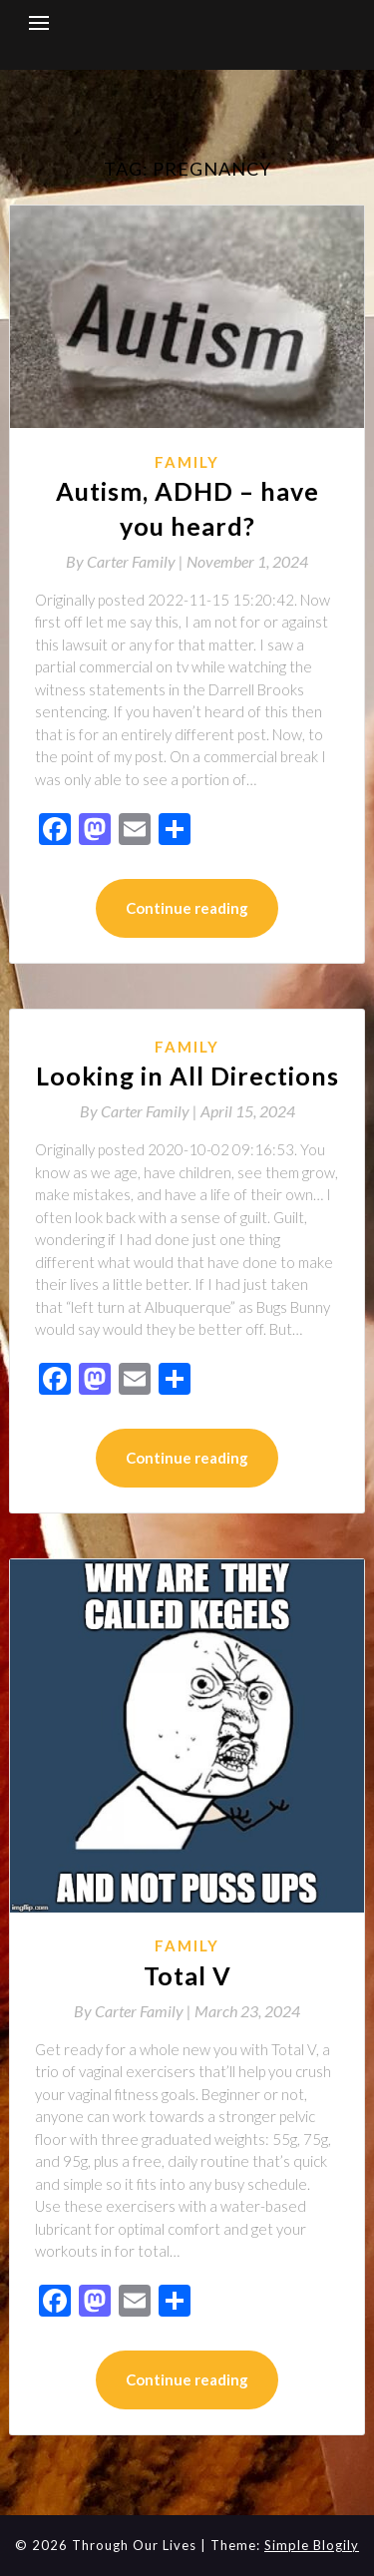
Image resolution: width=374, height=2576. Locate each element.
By (126, 561)
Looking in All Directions (187, 1075)
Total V (187, 1975)
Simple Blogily (311, 2545)
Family (187, 462)
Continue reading (187, 908)
